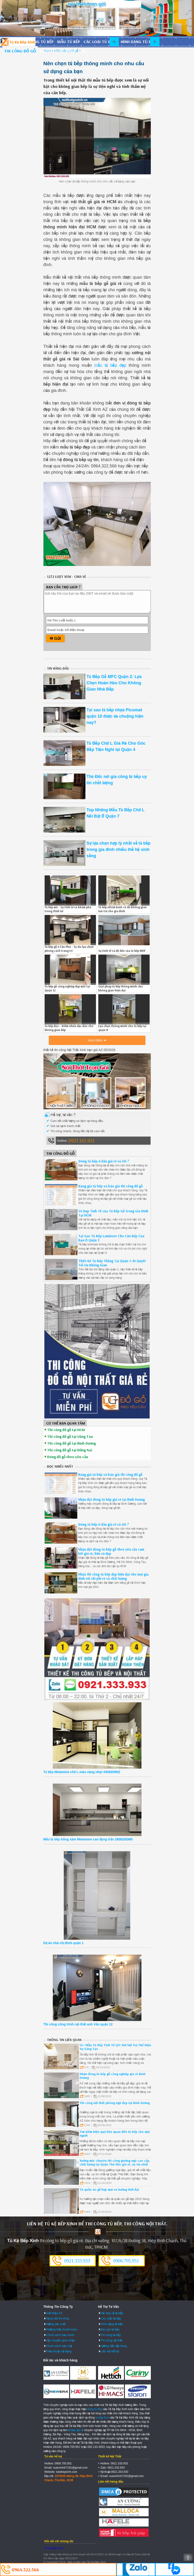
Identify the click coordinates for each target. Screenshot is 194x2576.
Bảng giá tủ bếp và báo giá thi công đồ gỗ (110, 1186)
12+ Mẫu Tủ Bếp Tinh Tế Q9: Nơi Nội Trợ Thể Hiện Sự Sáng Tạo (115, 2047)
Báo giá (47, 51)
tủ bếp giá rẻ (75, 2430)
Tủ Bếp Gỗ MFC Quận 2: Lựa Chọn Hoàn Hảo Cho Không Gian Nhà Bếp (114, 683)
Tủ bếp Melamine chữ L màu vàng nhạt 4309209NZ (81, 1772)
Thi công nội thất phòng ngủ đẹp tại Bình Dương (115, 2103)
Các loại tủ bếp (99, 41)
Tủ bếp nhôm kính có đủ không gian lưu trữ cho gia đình (122, 909)
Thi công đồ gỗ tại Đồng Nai (69, 1450)
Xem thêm (95, 1040)
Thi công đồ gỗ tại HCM (66, 1429)
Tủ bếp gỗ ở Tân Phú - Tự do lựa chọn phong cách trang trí (69, 948)
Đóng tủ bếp (40, 41)
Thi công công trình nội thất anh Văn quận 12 (78, 2024)
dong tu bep (94, 2409)
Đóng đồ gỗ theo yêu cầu (67, 1456)
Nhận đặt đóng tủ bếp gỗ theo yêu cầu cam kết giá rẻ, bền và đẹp (111, 1551)
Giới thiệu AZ (54, 2313)
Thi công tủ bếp (110, 2335)
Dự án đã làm (72, 51)
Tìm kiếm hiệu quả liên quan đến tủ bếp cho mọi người (115, 2134)
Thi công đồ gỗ (20, 51)
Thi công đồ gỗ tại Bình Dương (71, 1443)
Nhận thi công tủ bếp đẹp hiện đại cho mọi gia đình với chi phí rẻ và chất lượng (113, 1576)
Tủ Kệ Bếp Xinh (53, 2548)
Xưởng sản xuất (56, 2324)
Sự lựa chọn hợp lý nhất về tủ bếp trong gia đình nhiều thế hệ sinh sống (119, 849)
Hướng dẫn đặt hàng (113, 2346)
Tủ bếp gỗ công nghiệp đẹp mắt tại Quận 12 (67, 988)
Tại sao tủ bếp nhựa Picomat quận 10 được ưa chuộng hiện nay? (115, 716)
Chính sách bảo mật (59, 2346)
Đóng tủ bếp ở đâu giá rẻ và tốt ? (103, 1161)
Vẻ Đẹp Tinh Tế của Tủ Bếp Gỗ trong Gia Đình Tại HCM (113, 1213)
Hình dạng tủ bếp (138, 41)
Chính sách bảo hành (60, 2335)
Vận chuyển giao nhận (60, 2340)
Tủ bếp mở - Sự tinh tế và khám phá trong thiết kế (68, 909)
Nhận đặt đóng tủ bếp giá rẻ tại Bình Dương (111, 1499)
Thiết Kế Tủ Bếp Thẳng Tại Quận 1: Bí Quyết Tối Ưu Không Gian (112, 1263)
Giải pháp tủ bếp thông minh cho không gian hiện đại (120, 988)
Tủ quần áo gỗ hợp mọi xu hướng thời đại (109, 2189)
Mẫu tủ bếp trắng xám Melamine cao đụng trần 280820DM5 (88, 1839)
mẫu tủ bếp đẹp (110, 365)
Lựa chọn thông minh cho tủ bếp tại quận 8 (122, 1028)
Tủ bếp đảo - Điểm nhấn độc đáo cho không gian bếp (69, 1028)
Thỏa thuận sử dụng (59, 2351)
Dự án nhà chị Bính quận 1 (63, 1943)
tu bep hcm (102, 2417)
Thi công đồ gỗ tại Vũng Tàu (70, 1436)
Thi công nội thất (111, 2340)
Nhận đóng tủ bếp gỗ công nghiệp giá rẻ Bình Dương (112, 2076)
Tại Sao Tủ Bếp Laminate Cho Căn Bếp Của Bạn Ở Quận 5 (111, 1238)
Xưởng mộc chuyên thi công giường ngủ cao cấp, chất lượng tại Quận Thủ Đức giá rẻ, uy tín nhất (115, 2162)
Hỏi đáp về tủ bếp (111, 2313)
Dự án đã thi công (57, 2318)
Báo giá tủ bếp (109, 2329)
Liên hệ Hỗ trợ (109, 2351)
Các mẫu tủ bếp (110, 2318)
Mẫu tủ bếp (68, 41)
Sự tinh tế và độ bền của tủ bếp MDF (121, 950)
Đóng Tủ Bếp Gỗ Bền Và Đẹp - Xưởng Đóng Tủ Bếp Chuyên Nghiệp (17, 41)
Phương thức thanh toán (61, 2329)
